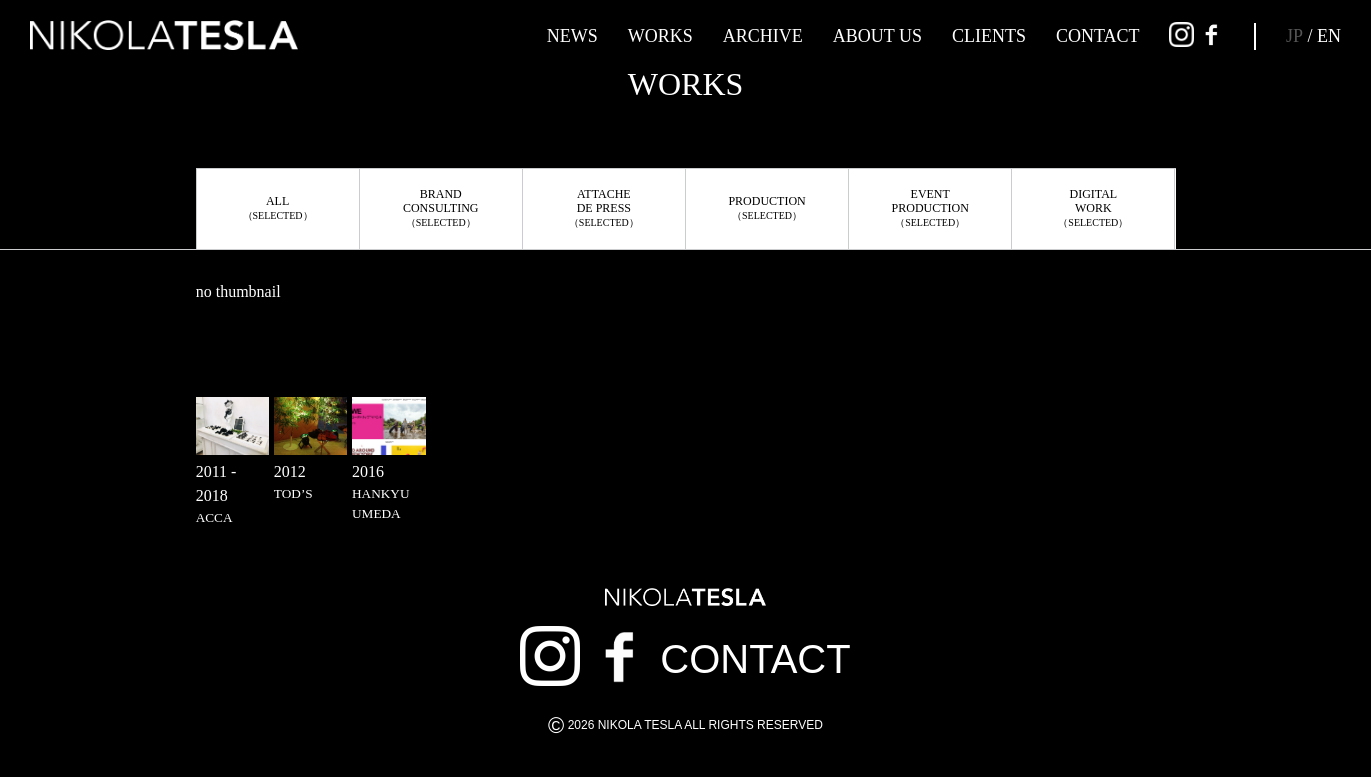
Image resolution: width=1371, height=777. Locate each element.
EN (1329, 36)
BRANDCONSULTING (441, 207)
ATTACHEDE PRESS (604, 207)
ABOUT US (877, 36)
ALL (278, 207)
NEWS (572, 36)
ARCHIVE (763, 36)
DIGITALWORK (1093, 207)
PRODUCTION (766, 207)
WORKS (660, 36)
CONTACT (1098, 36)
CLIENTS (989, 36)
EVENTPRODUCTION (930, 207)
